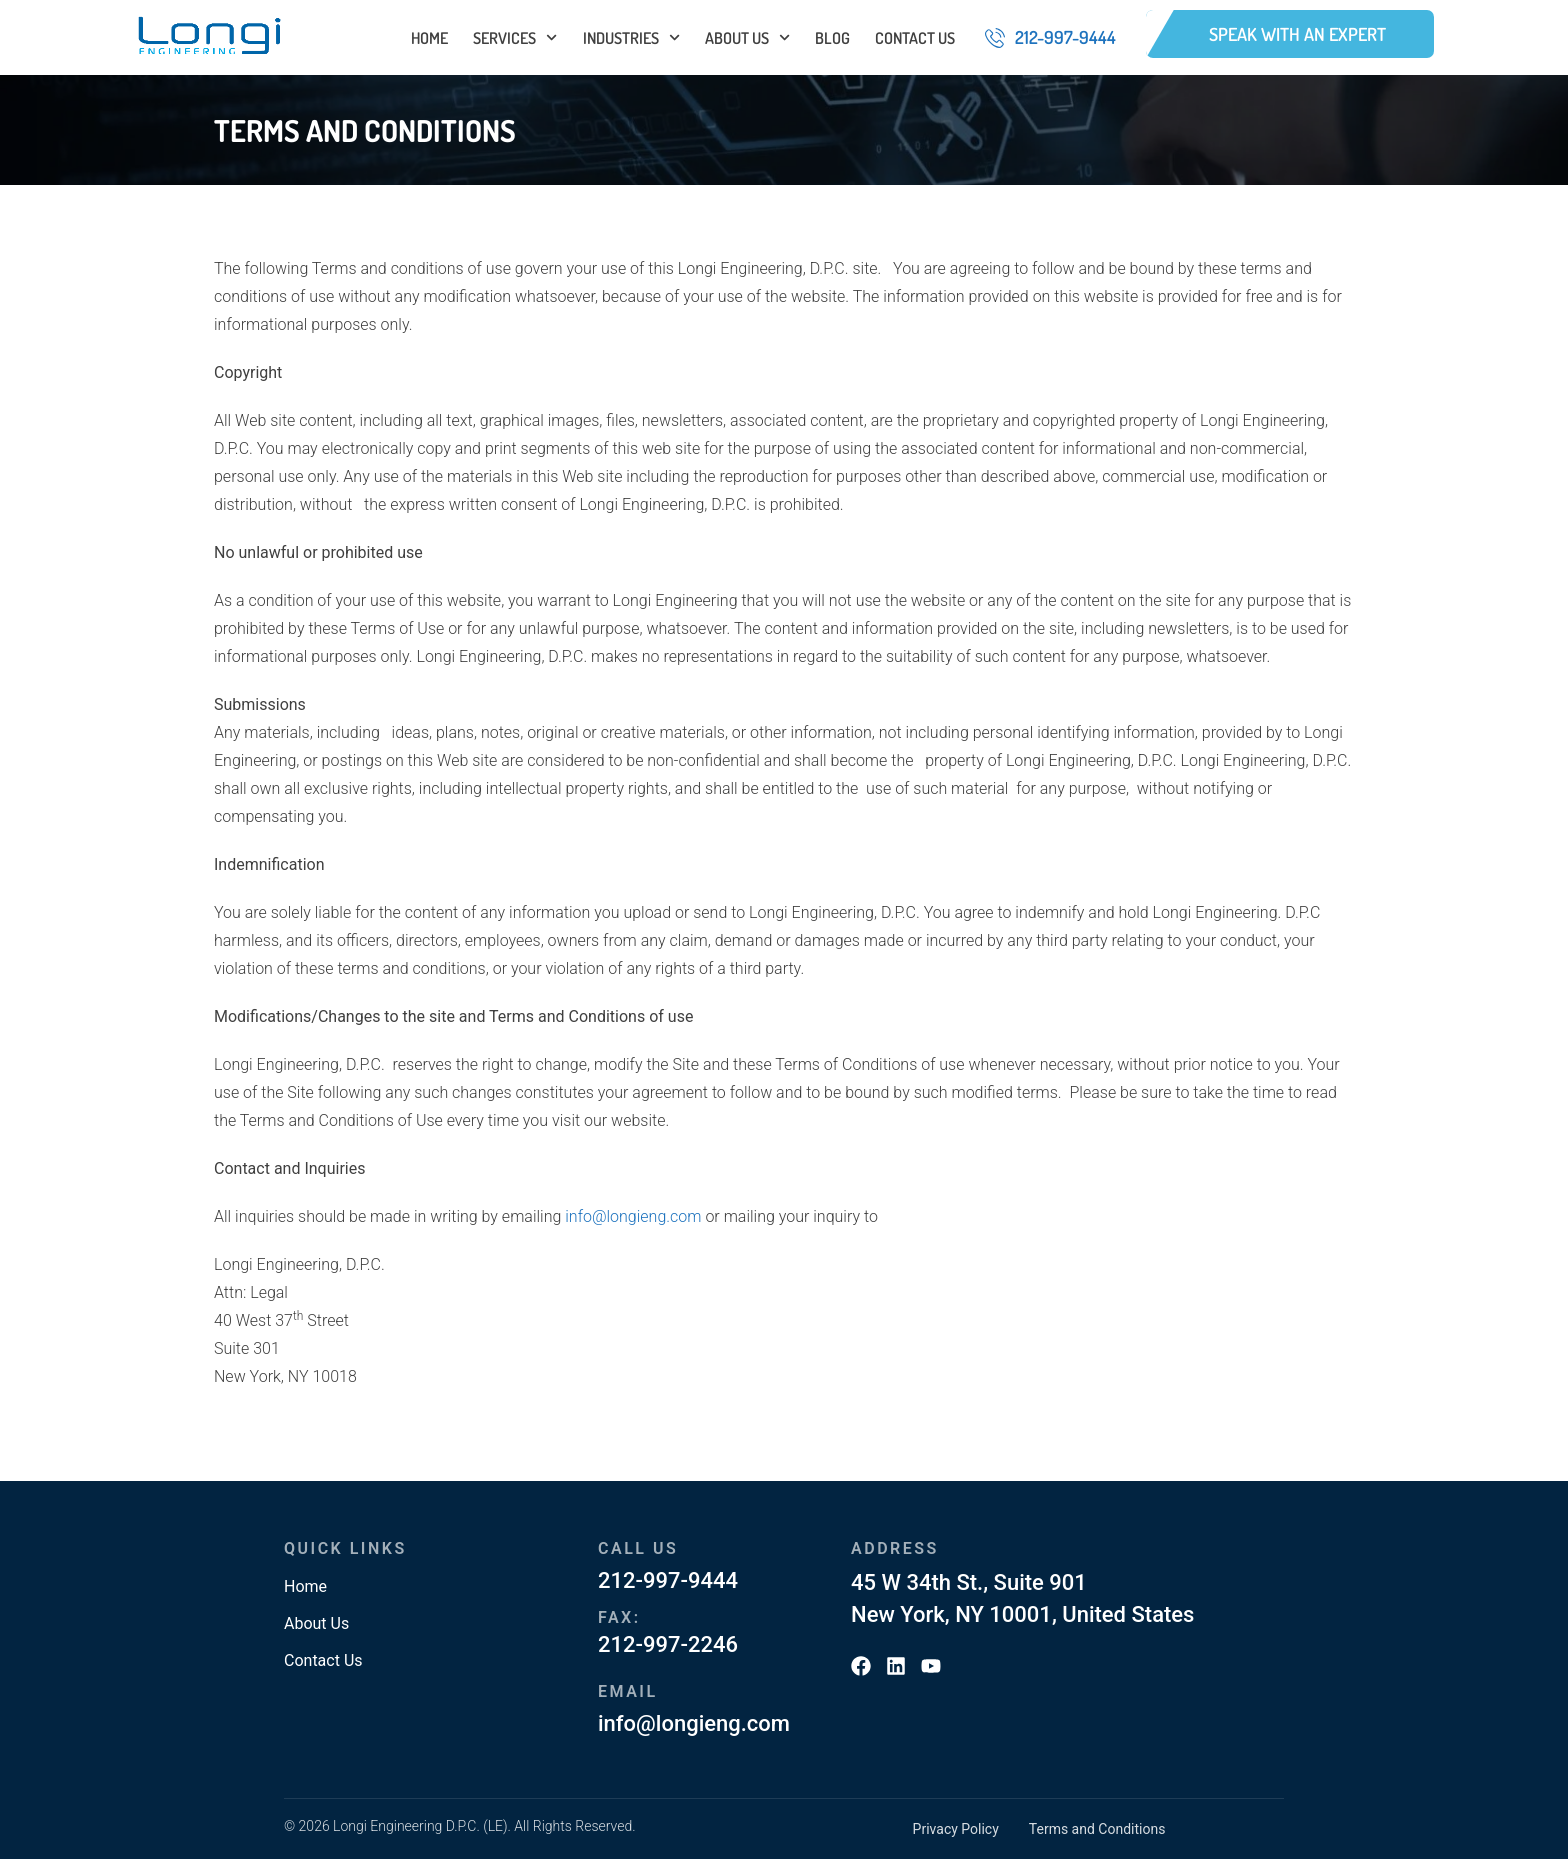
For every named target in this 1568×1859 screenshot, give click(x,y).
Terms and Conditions (1097, 1829)
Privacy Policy (956, 1829)
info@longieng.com (633, 1216)
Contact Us (915, 38)
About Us (747, 38)
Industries (631, 38)
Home (429, 38)
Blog (832, 38)
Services (515, 38)
